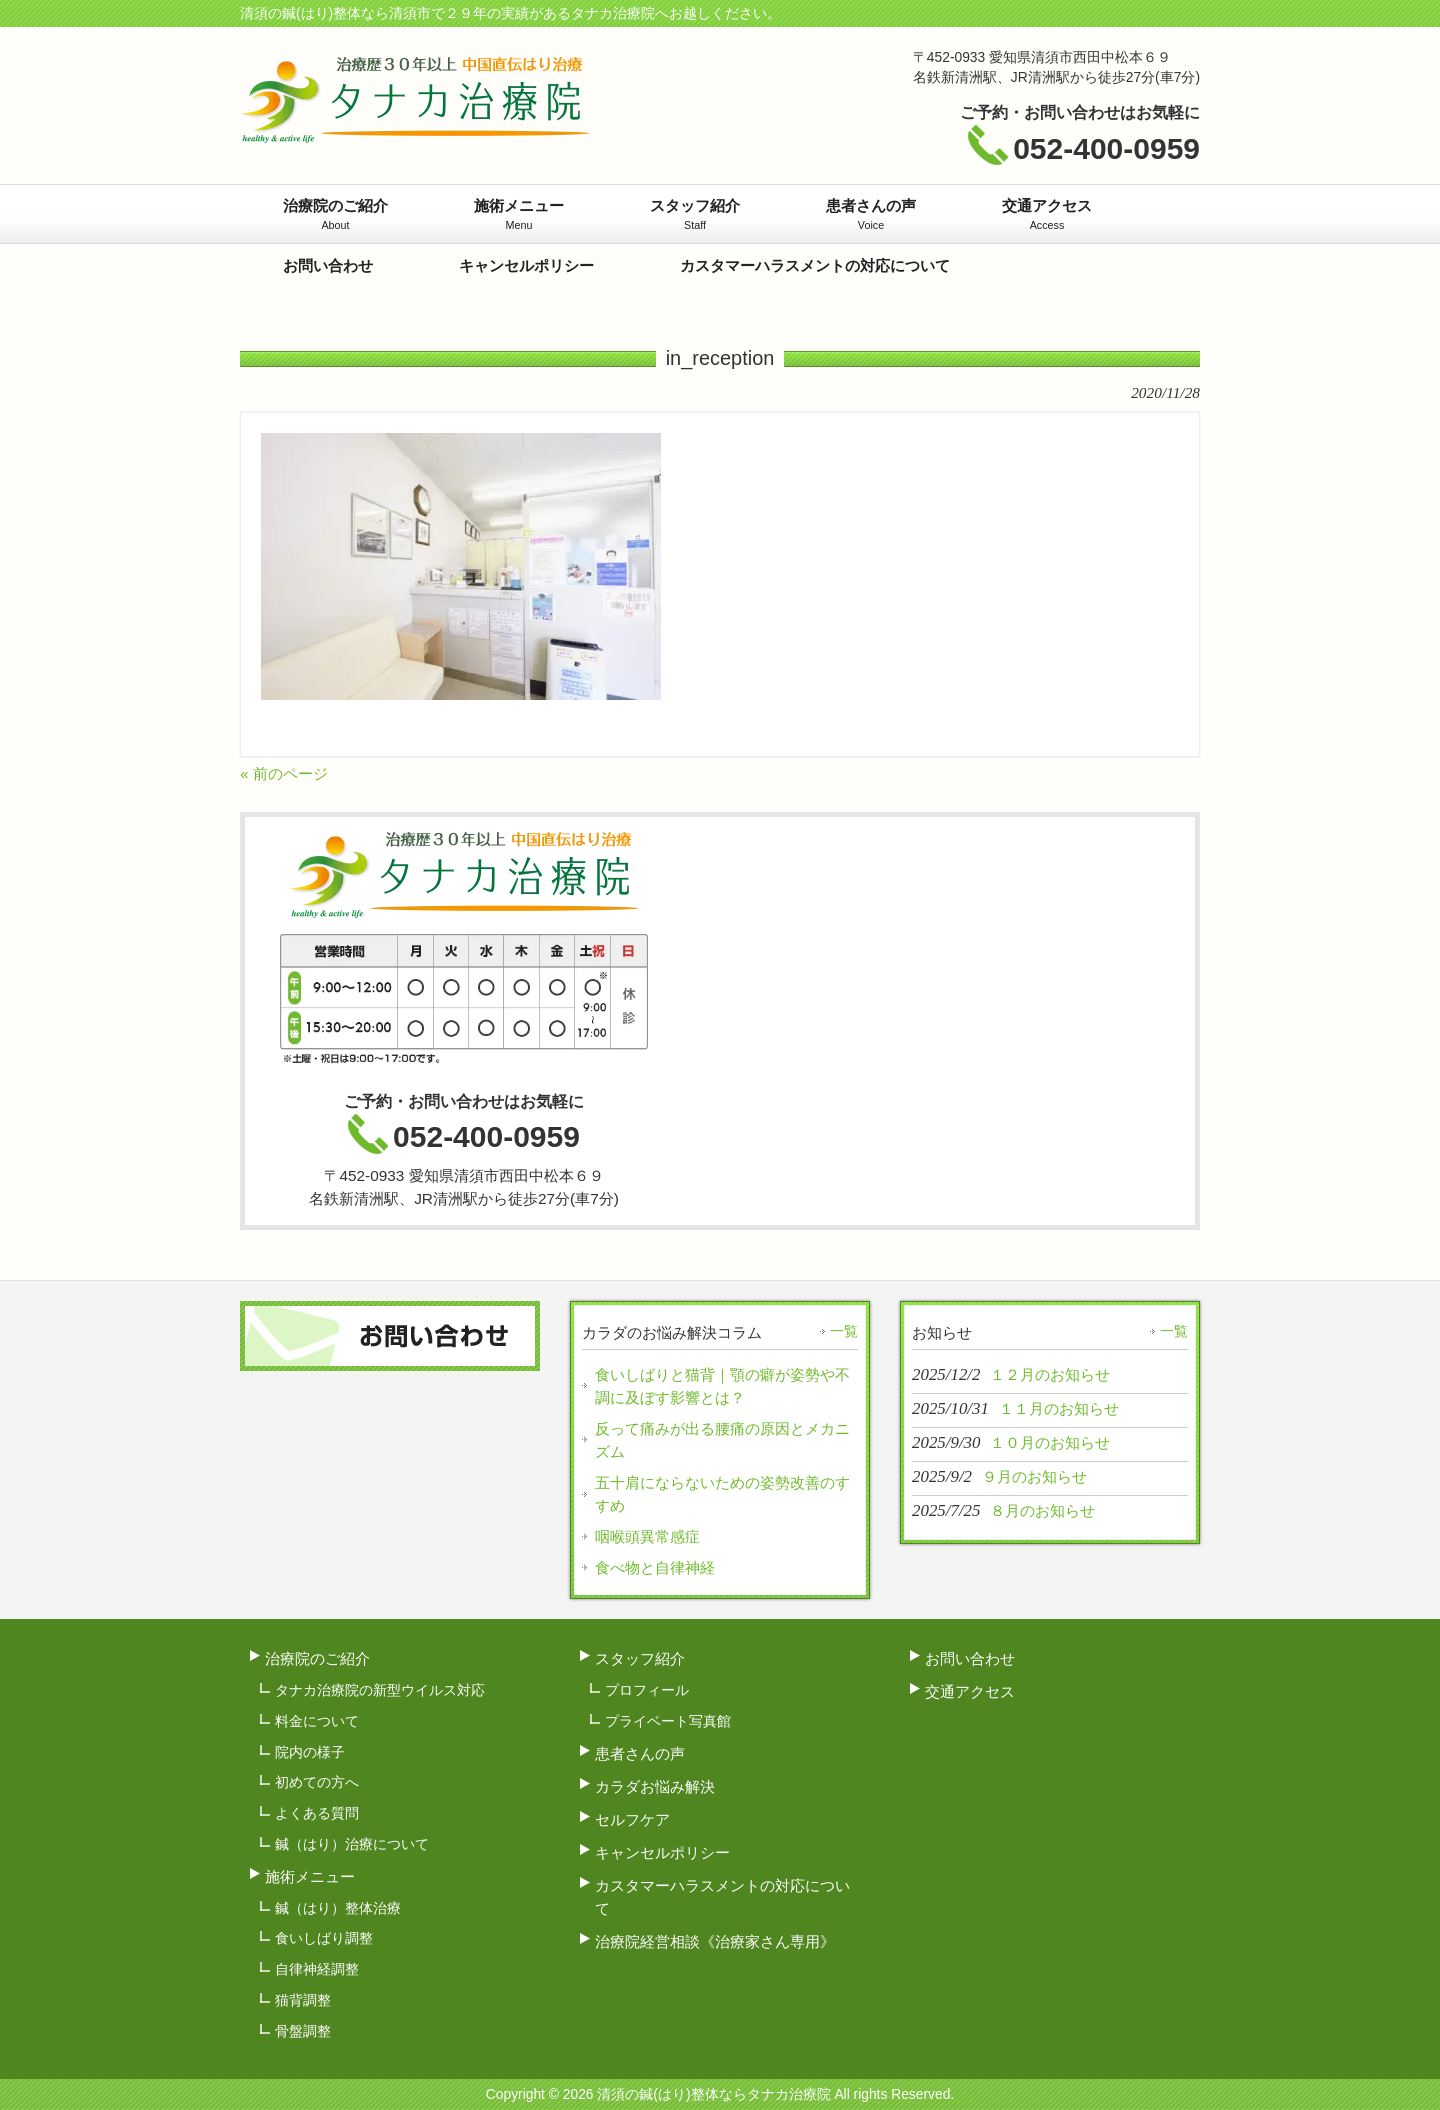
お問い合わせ (970, 1658)
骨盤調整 (303, 2031)
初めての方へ (317, 1782)
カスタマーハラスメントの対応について (722, 1897)
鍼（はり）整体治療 (338, 1908)
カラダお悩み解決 (655, 1786)
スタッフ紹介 (640, 1658)
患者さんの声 (640, 1753)
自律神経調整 (317, 1969)
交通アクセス (970, 1691)
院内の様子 (310, 1752)
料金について (317, 1721)
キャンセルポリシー (662, 1852)
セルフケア (632, 1819)
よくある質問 (317, 1813)
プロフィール (647, 1690)
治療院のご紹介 (317, 1658)
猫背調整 (303, 2000)
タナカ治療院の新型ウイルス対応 (380, 1690)
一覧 (844, 1331)
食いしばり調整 (324, 1938)
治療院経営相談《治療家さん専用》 (715, 1941)
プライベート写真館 (668, 1721)
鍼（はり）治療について (352, 1844)
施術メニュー (310, 1876)
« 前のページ (284, 773)
